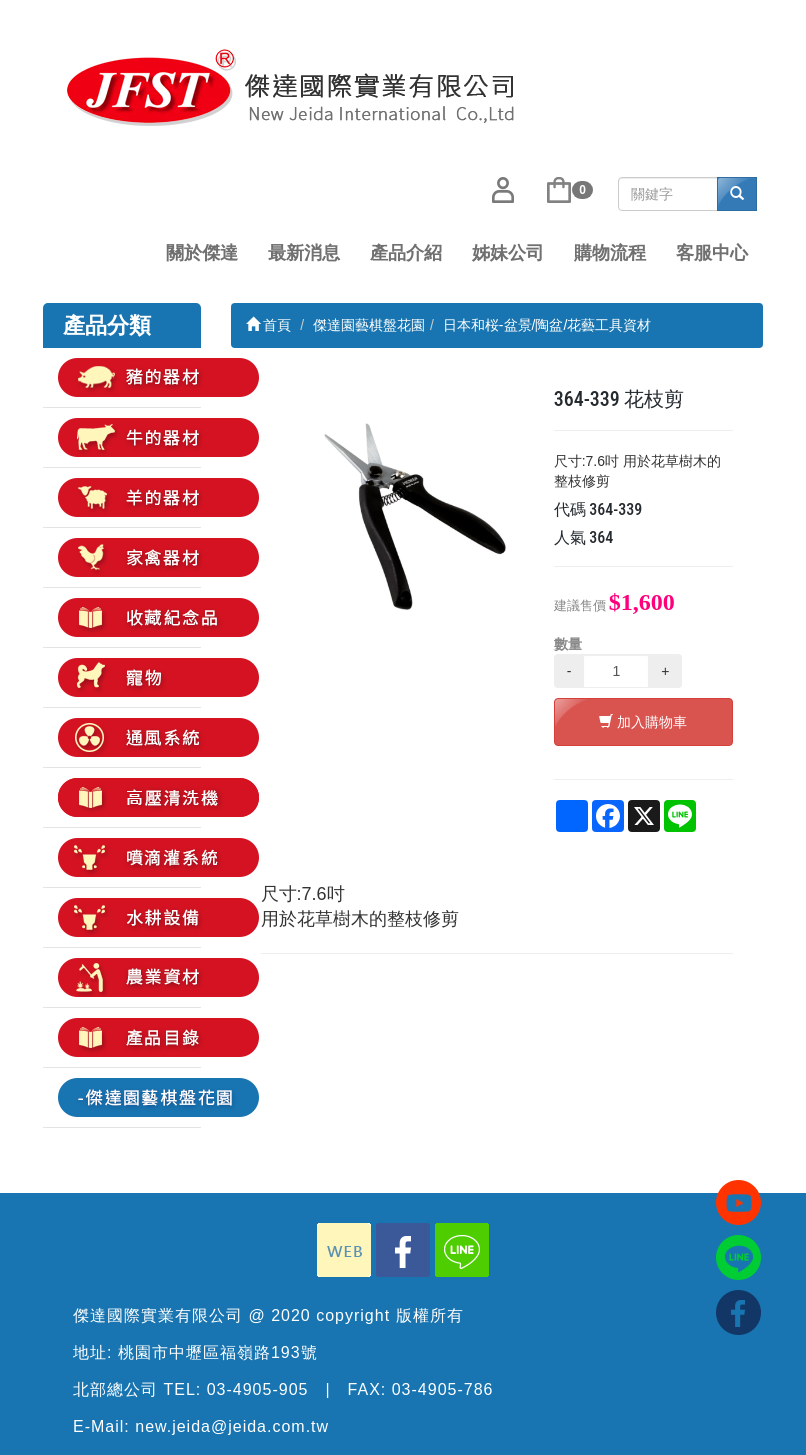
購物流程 (610, 253)
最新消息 (304, 253)
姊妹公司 (508, 253)
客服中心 (712, 253)
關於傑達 (202, 253)
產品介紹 (406, 253)
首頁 (269, 325)
